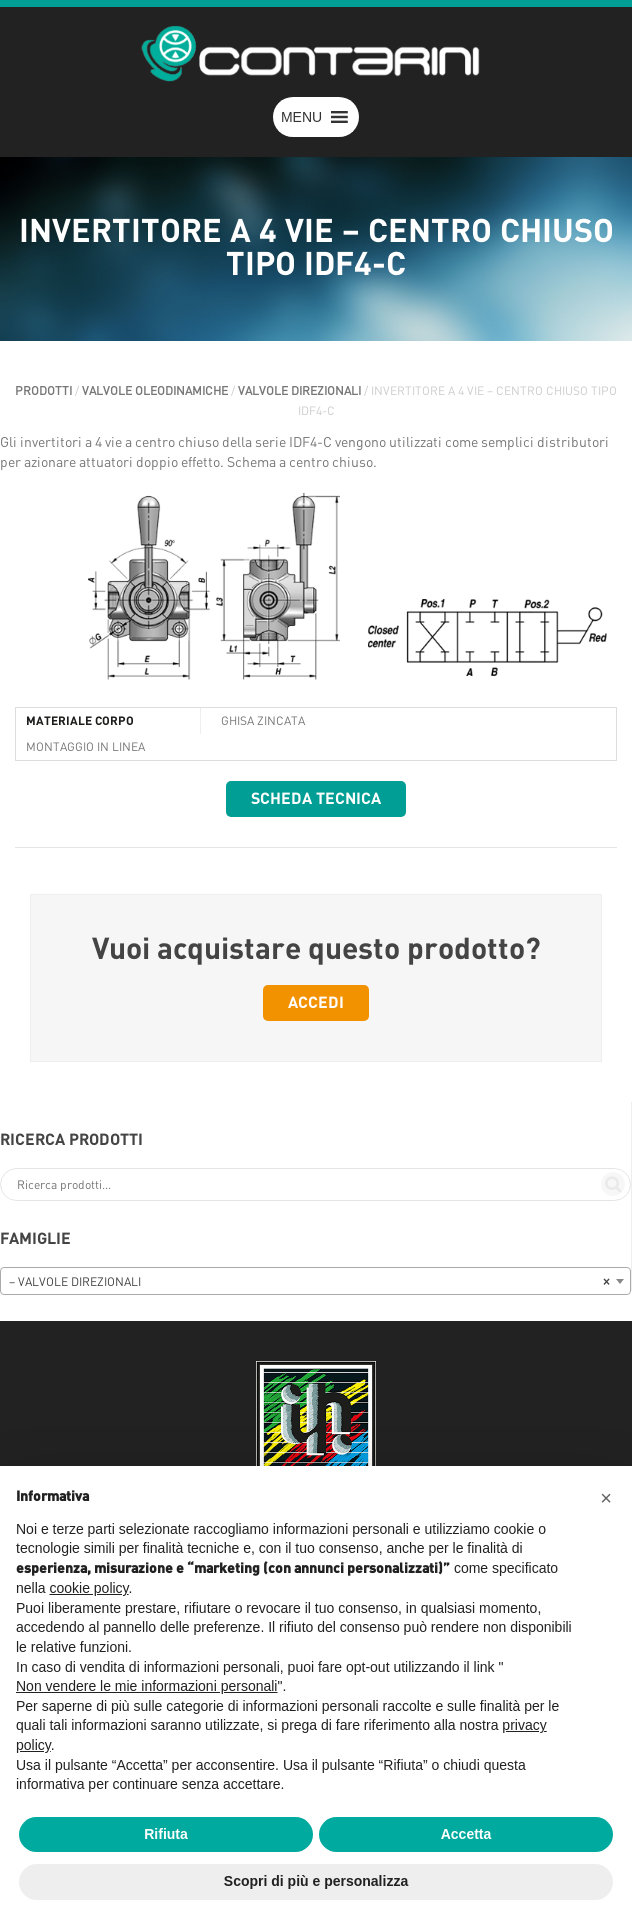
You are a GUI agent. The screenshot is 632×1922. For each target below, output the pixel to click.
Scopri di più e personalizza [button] (316, 1881)
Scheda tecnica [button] (316, 799)
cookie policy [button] (88, 1588)
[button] (301, 117)
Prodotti (43, 391)
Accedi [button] (316, 1003)
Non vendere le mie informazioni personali (146, 1686)
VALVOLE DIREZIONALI (299, 391)
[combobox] (315, 1281)
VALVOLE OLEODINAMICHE (155, 391)
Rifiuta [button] (166, 1834)
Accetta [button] (466, 1834)
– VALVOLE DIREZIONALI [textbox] (309, 1282)
